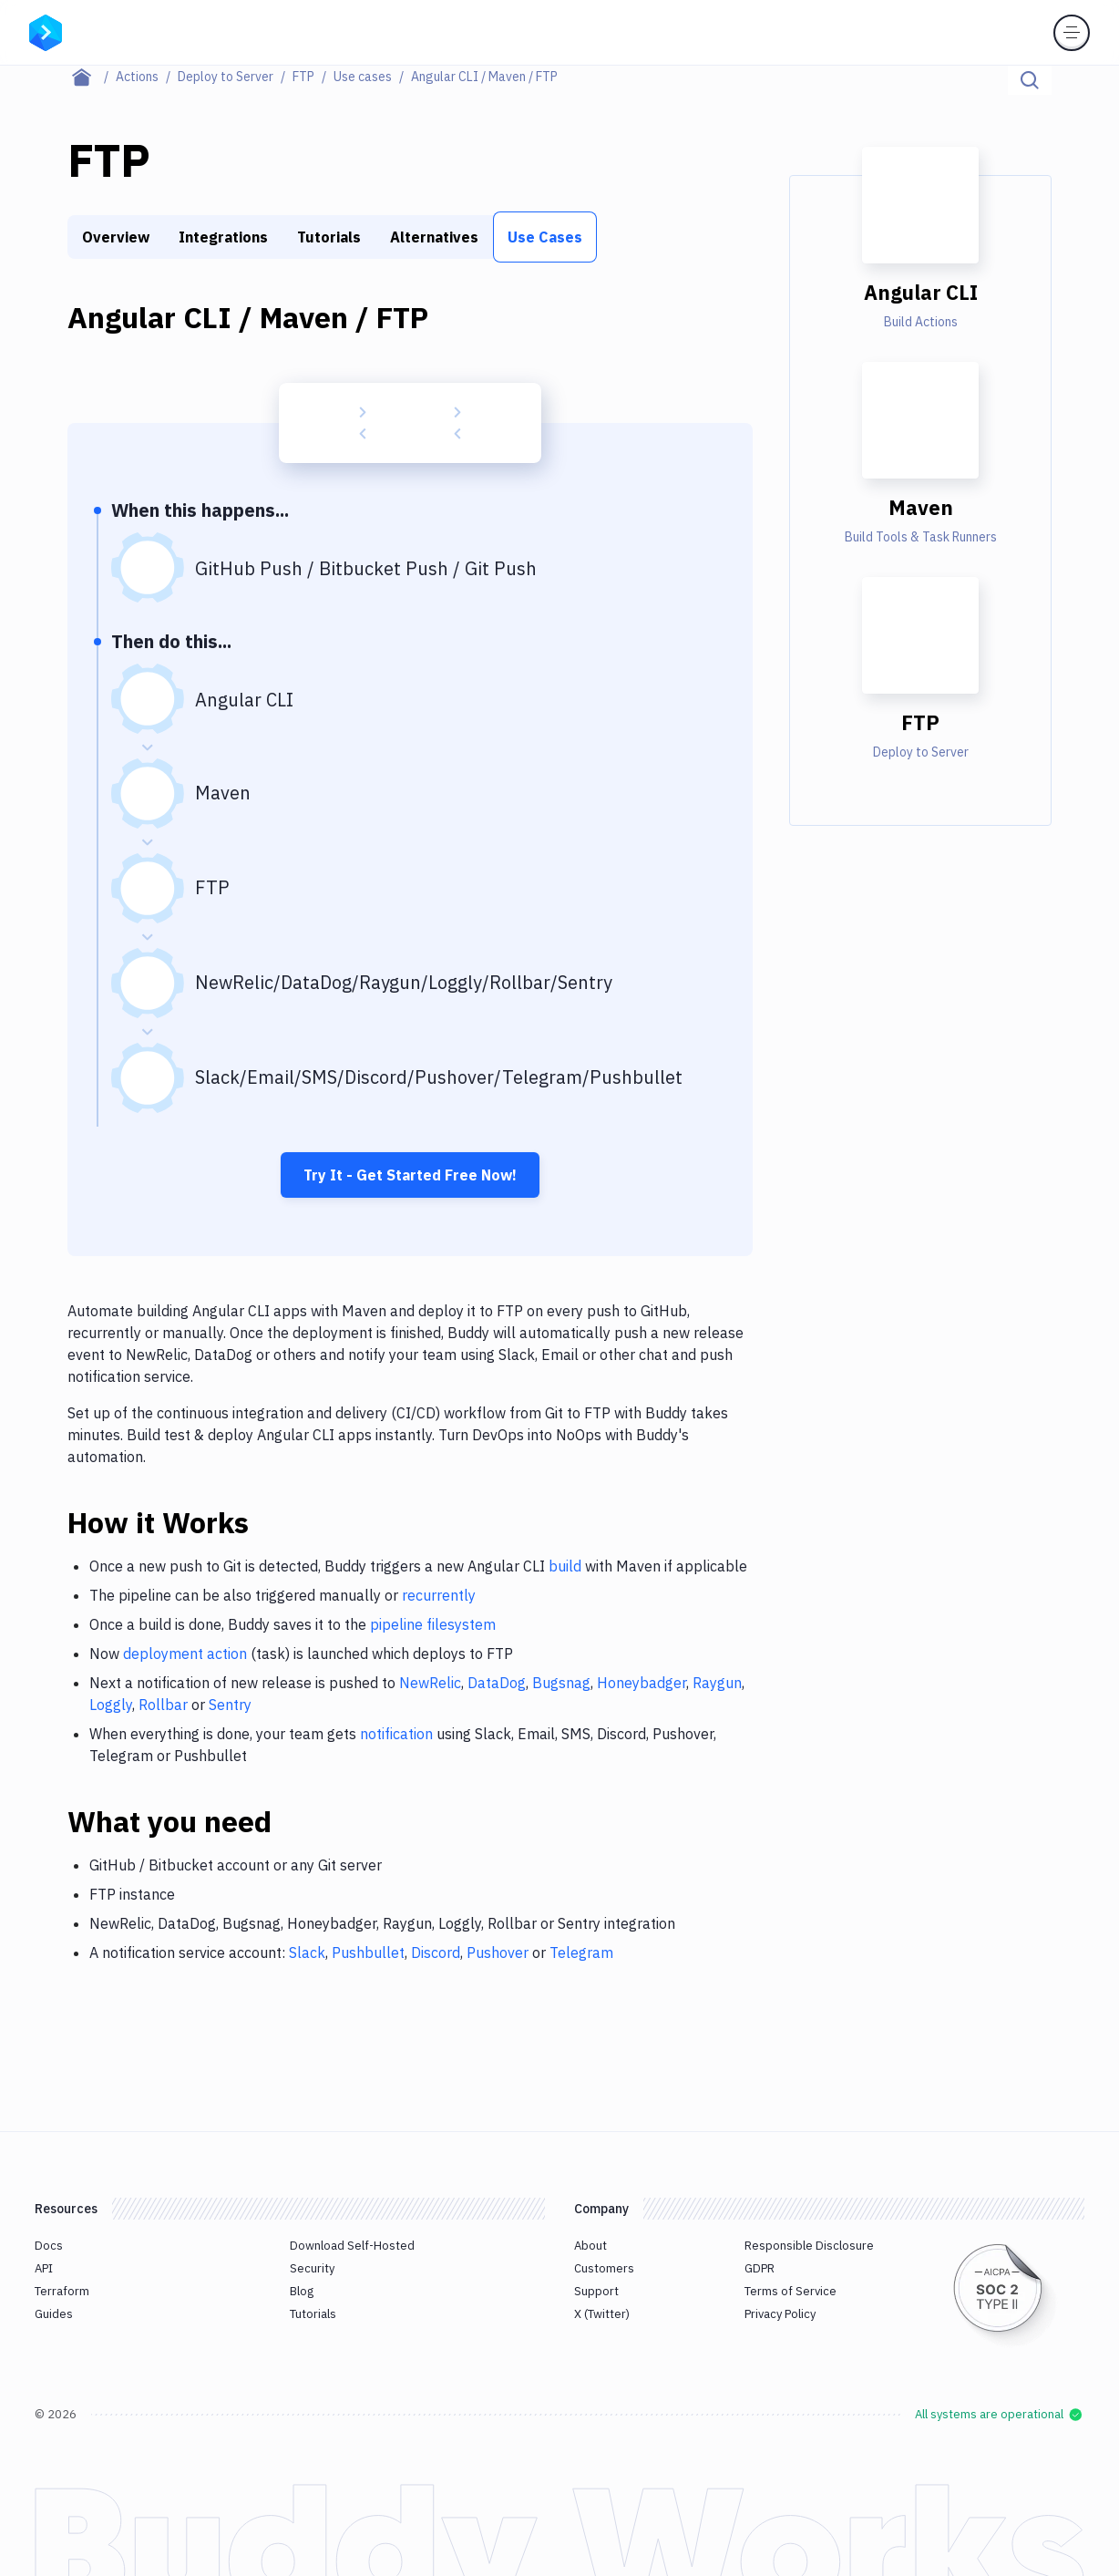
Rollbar (163, 1704)
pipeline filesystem (433, 1624)
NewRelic (430, 1683)
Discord (435, 1952)
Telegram (581, 1952)
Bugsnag (561, 1683)
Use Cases (545, 237)
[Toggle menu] (1071, 33)
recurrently (439, 1595)
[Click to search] (1030, 80)
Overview (115, 237)
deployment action (185, 1653)
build (565, 1566)
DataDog (496, 1683)
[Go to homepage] (45, 31)
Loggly (110, 1704)
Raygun (717, 1683)
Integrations (223, 237)
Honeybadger (641, 1683)
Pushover (498, 1952)
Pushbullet (368, 1952)
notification (396, 1734)
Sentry (230, 1704)
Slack (307, 1952)
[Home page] (91, 77)
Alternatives (434, 237)
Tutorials (329, 237)
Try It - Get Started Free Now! (410, 1175)
